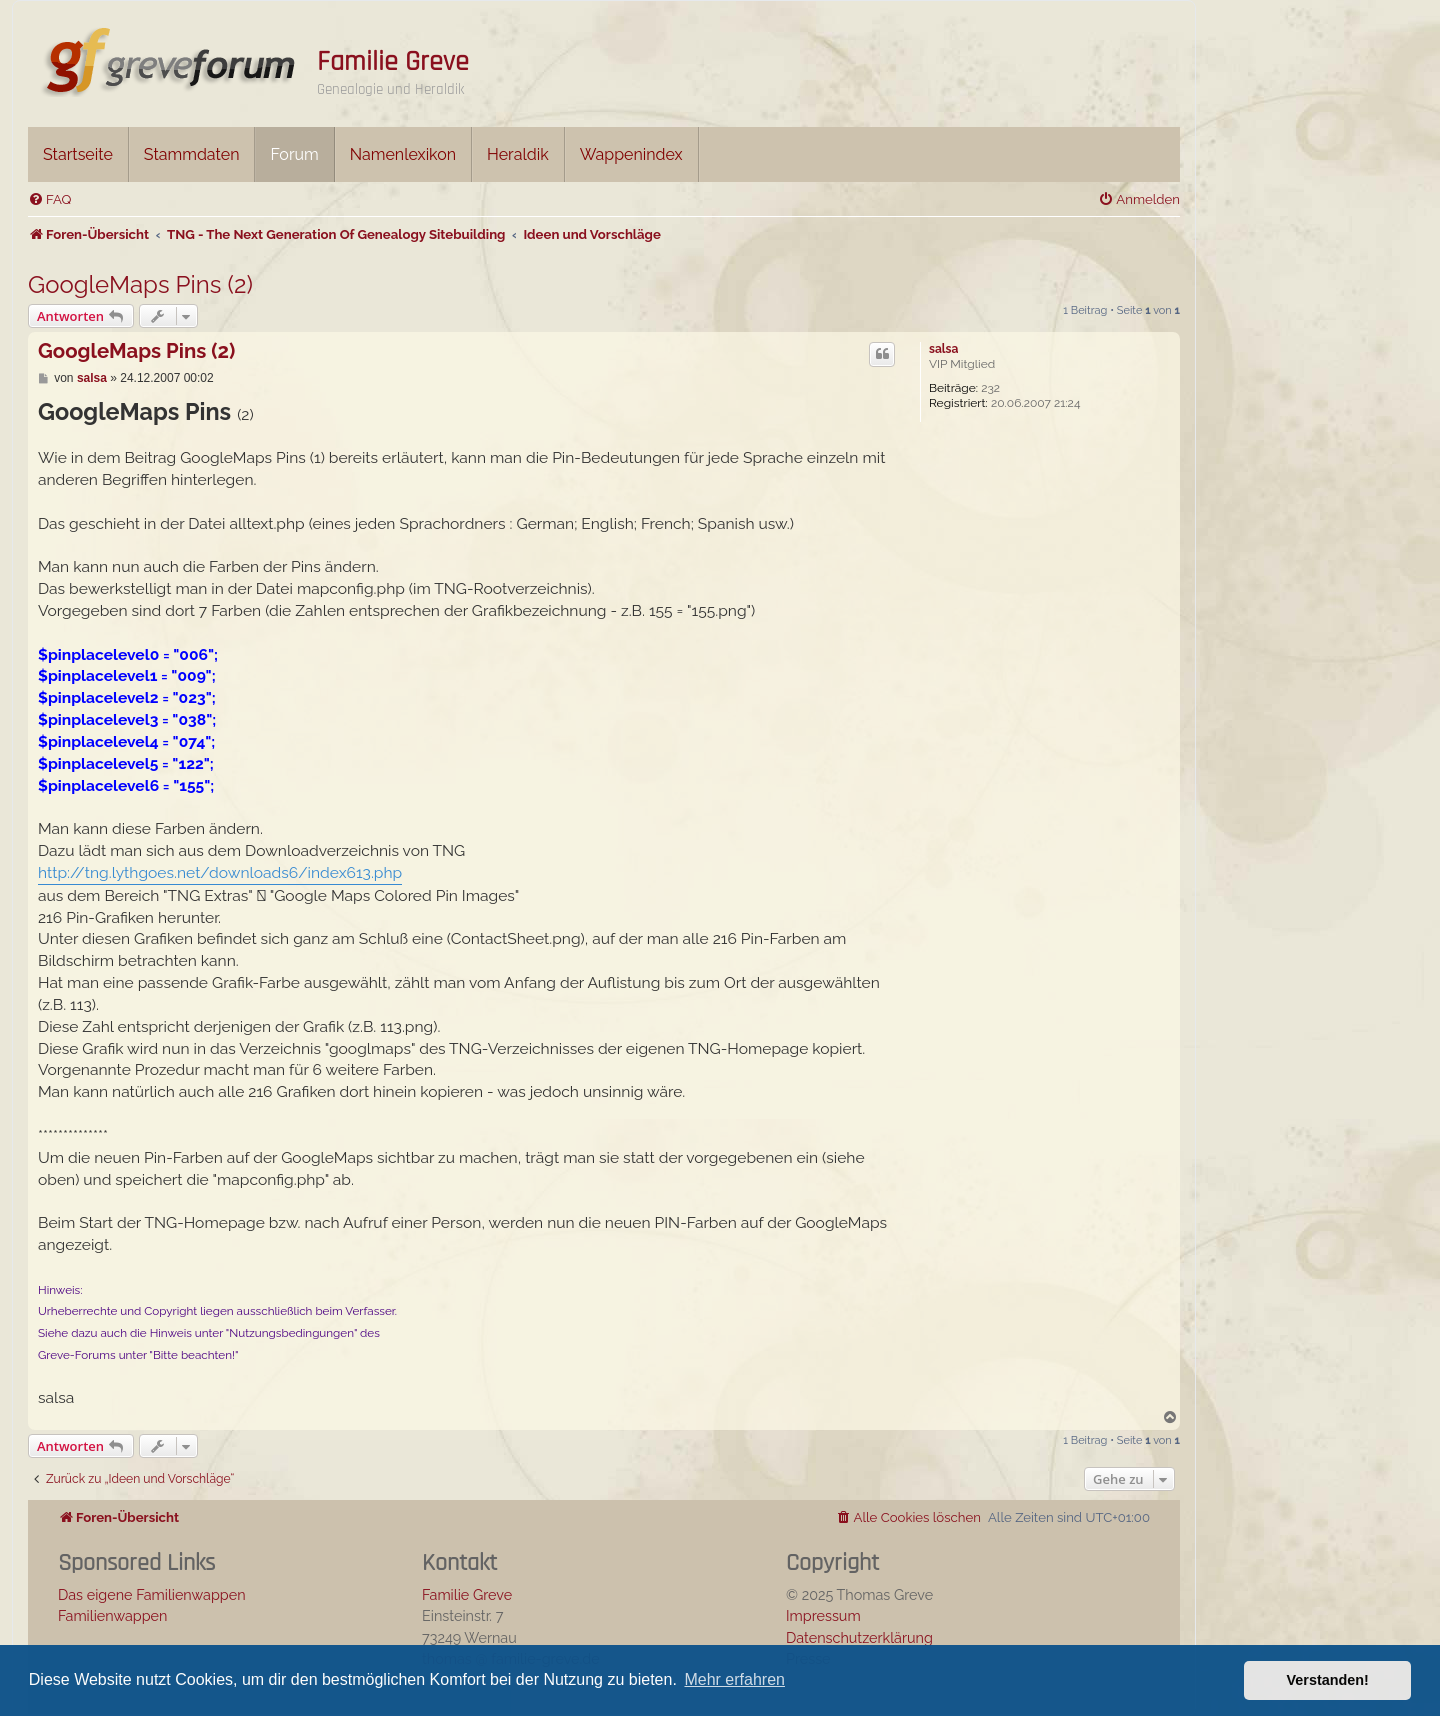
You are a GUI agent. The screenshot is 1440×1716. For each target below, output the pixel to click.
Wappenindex (631, 154)
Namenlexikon (403, 154)
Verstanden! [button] (1328, 1680)
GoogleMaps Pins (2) (140, 284)
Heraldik (518, 154)
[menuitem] (49, 199)
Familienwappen (112, 1615)
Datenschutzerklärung (859, 1637)
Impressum (823, 1615)
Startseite (78, 154)
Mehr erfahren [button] (734, 1679)
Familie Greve (393, 62)
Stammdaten (192, 154)
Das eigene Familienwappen (152, 1594)
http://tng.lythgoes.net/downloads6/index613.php (220, 872)
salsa (943, 349)
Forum (294, 154)
